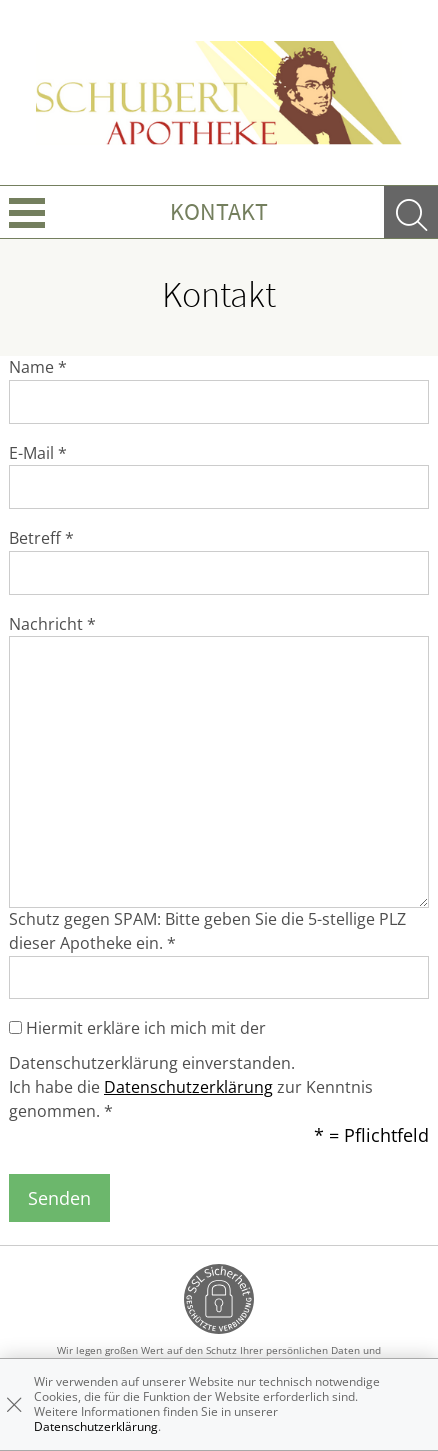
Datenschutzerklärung (188, 1087)
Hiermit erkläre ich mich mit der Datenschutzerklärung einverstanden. (152, 1045)
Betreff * (41, 538)
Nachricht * (52, 624)
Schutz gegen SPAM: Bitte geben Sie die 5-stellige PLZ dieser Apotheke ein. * (207, 931)
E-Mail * (38, 453)
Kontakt (219, 211)
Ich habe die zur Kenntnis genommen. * (191, 1099)
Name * (38, 367)
